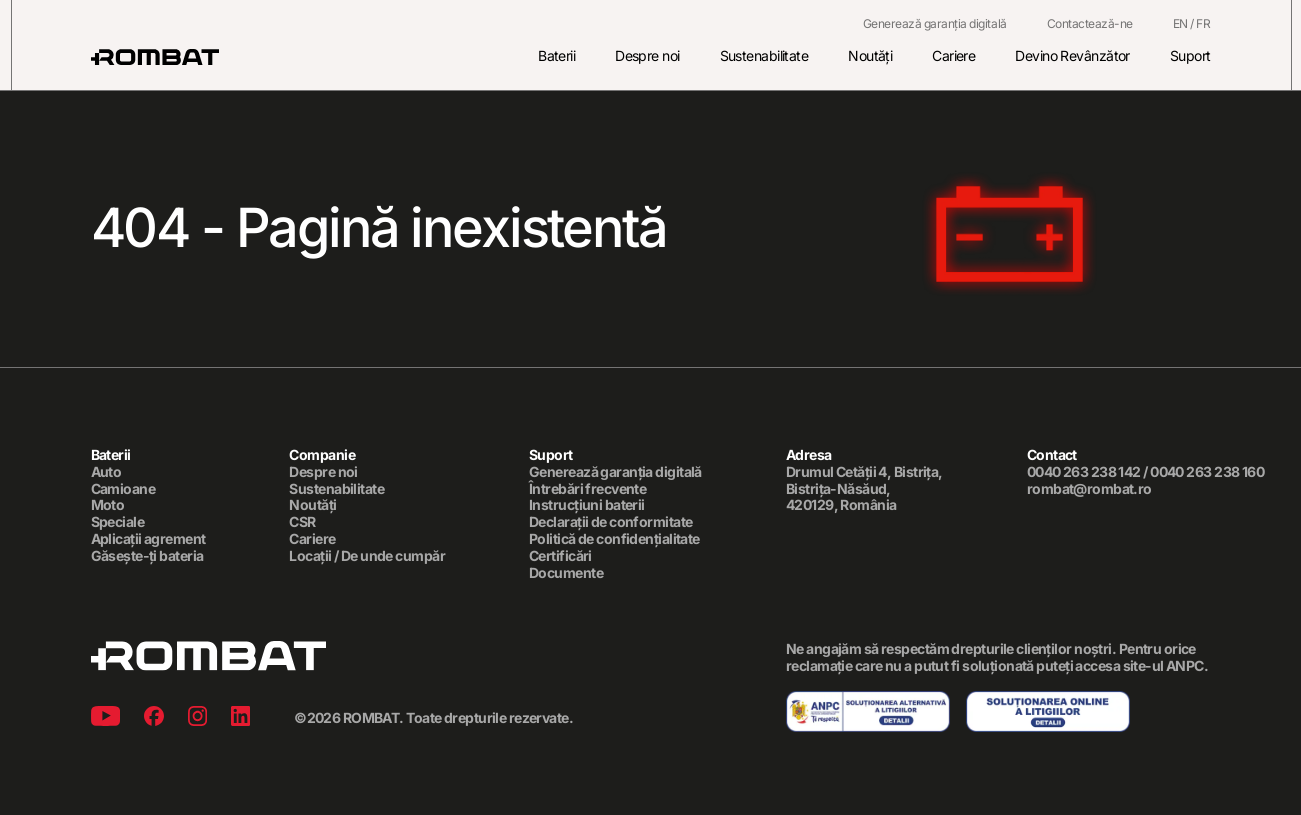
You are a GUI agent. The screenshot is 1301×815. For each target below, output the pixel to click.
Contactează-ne (1090, 24)
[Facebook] (154, 718)
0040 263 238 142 (1084, 471)
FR (1203, 23)
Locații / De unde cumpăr (367, 556)
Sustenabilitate (764, 55)
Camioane (123, 489)
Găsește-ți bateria (147, 556)
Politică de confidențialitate (614, 539)
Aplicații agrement (148, 539)
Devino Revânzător (1072, 55)
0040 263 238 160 (1207, 471)
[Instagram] (197, 718)
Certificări (560, 556)
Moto (108, 506)
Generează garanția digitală (935, 24)
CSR (302, 523)
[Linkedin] (240, 718)
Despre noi (647, 55)
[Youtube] (105, 718)
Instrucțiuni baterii (587, 506)
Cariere (953, 55)
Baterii (556, 55)
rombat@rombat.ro (1089, 489)
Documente (566, 573)
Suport (1190, 55)
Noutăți (870, 55)
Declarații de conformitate (610, 523)
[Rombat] (155, 57)
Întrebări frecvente (587, 489)
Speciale (118, 523)
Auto (106, 472)
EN (1180, 23)
